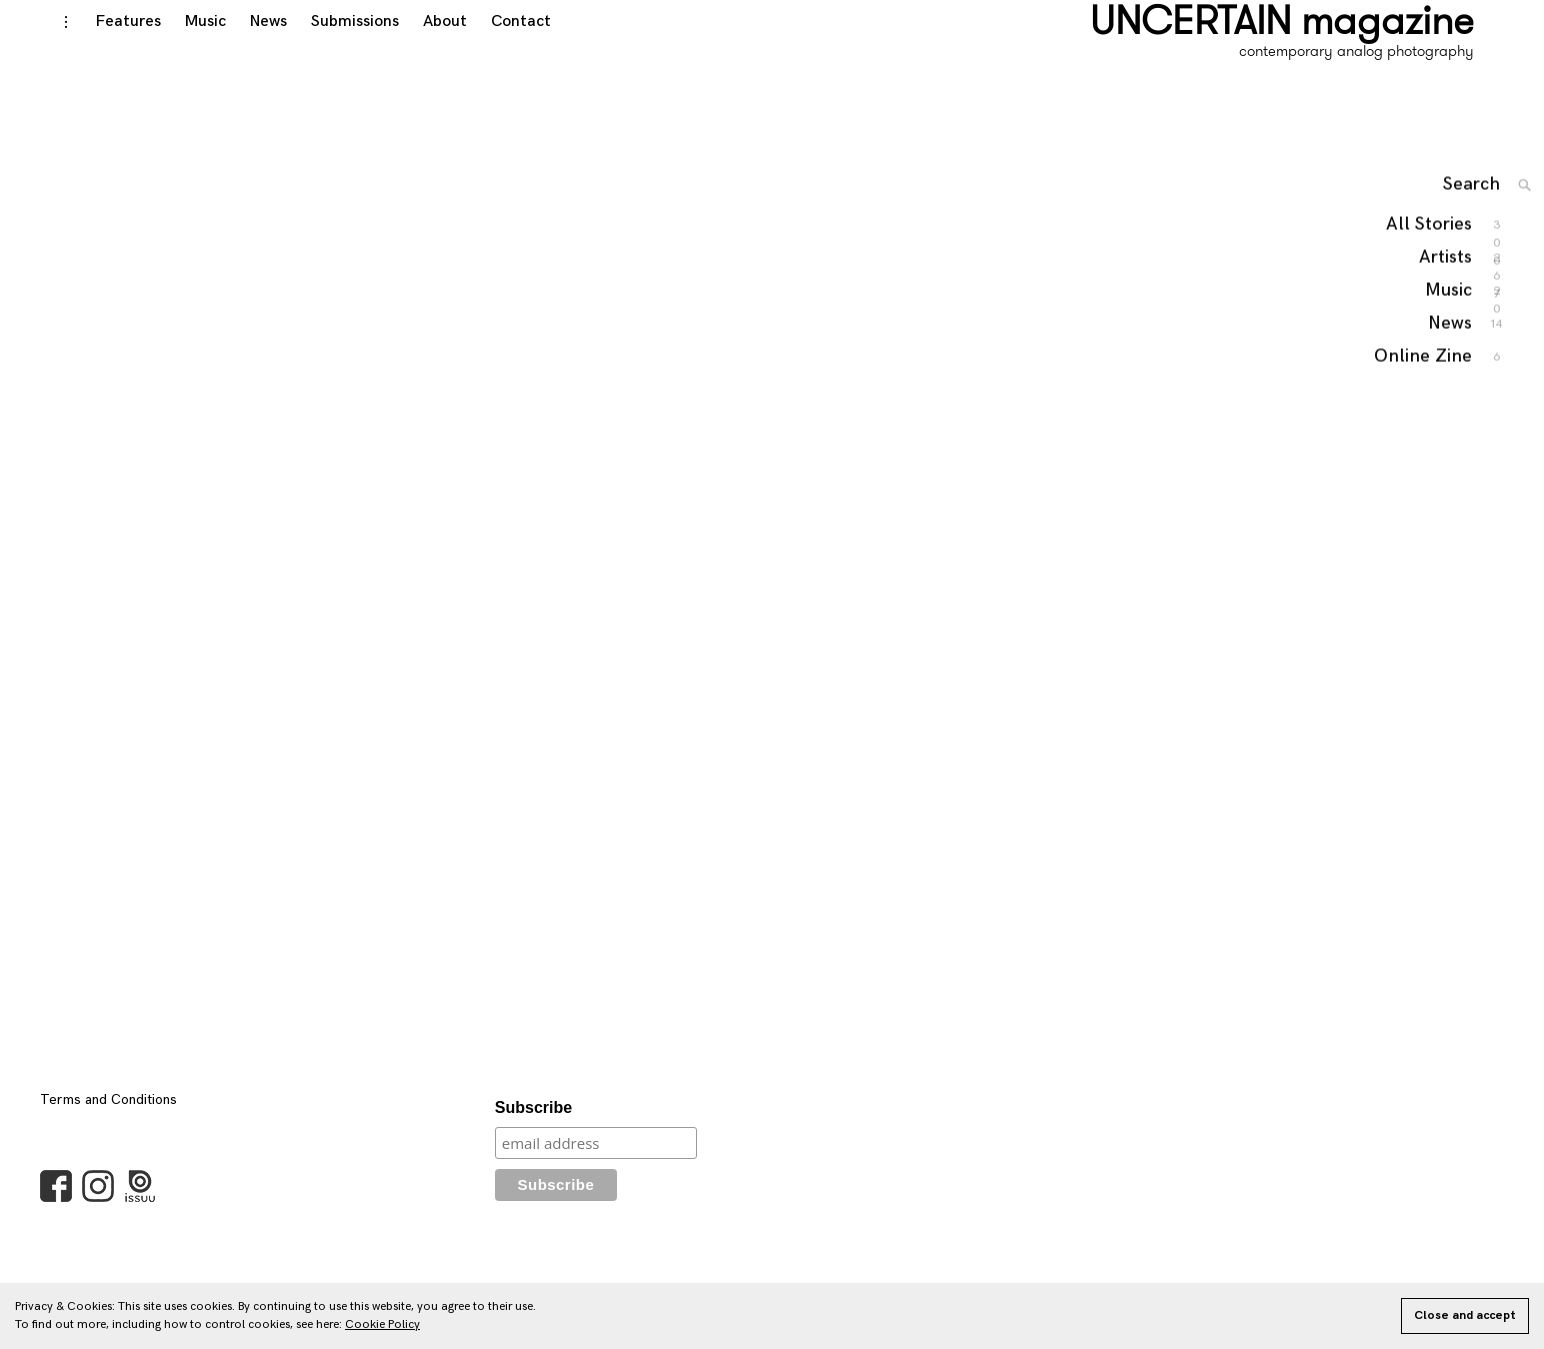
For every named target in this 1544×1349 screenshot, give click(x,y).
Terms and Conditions (108, 1119)
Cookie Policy (382, 1324)
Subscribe (533, 1127)
